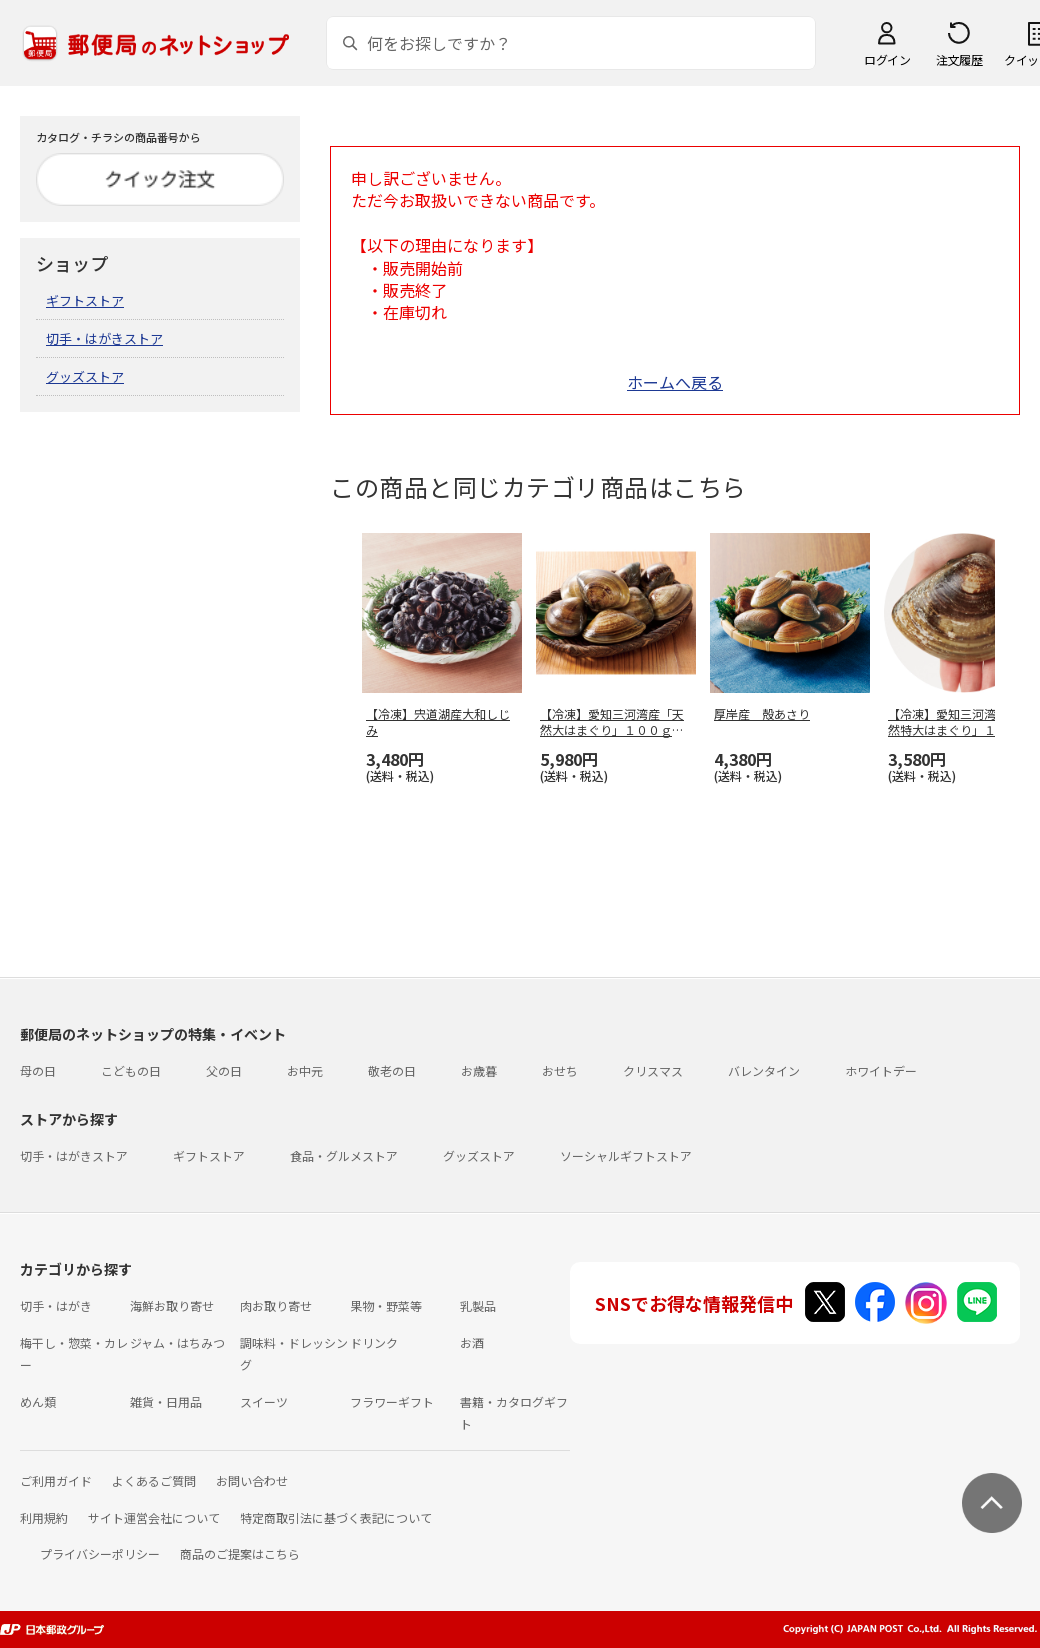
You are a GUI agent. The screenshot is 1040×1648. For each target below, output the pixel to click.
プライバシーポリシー (100, 1553)
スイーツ (264, 1401)
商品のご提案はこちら (240, 1553)
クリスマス (653, 1070)
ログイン (887, 59)
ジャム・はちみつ (177, 1342)
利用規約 (44, 1517)
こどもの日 (131, 1070)
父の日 (224, 1070)
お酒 (472, 1342)
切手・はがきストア (104, 338)
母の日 (38, 1070)
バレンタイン (764, 1070)
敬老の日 (392, 1070)
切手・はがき (56, 1305)
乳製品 (478, 1305)
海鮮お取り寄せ (172, 1305)
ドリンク (374, 1342)
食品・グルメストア (344, 1155)
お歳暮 (479, 1070)
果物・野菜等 (386, 1305)
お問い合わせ (252, 1480)
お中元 (305, 1070)
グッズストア (85, 376)
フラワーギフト (392, 1401)
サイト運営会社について (154, 1517)
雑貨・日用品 (166, 1401)
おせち (560, 1070)
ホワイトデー (881, 1070)
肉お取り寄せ (276, 1305)
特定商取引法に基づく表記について (336, 1517)
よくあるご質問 (154, 1480)
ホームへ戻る (675, 382)
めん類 (38, 1401)
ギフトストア (85, 300)
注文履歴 (959, 59)
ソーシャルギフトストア (626, 1155)
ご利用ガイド (56, 1480)
